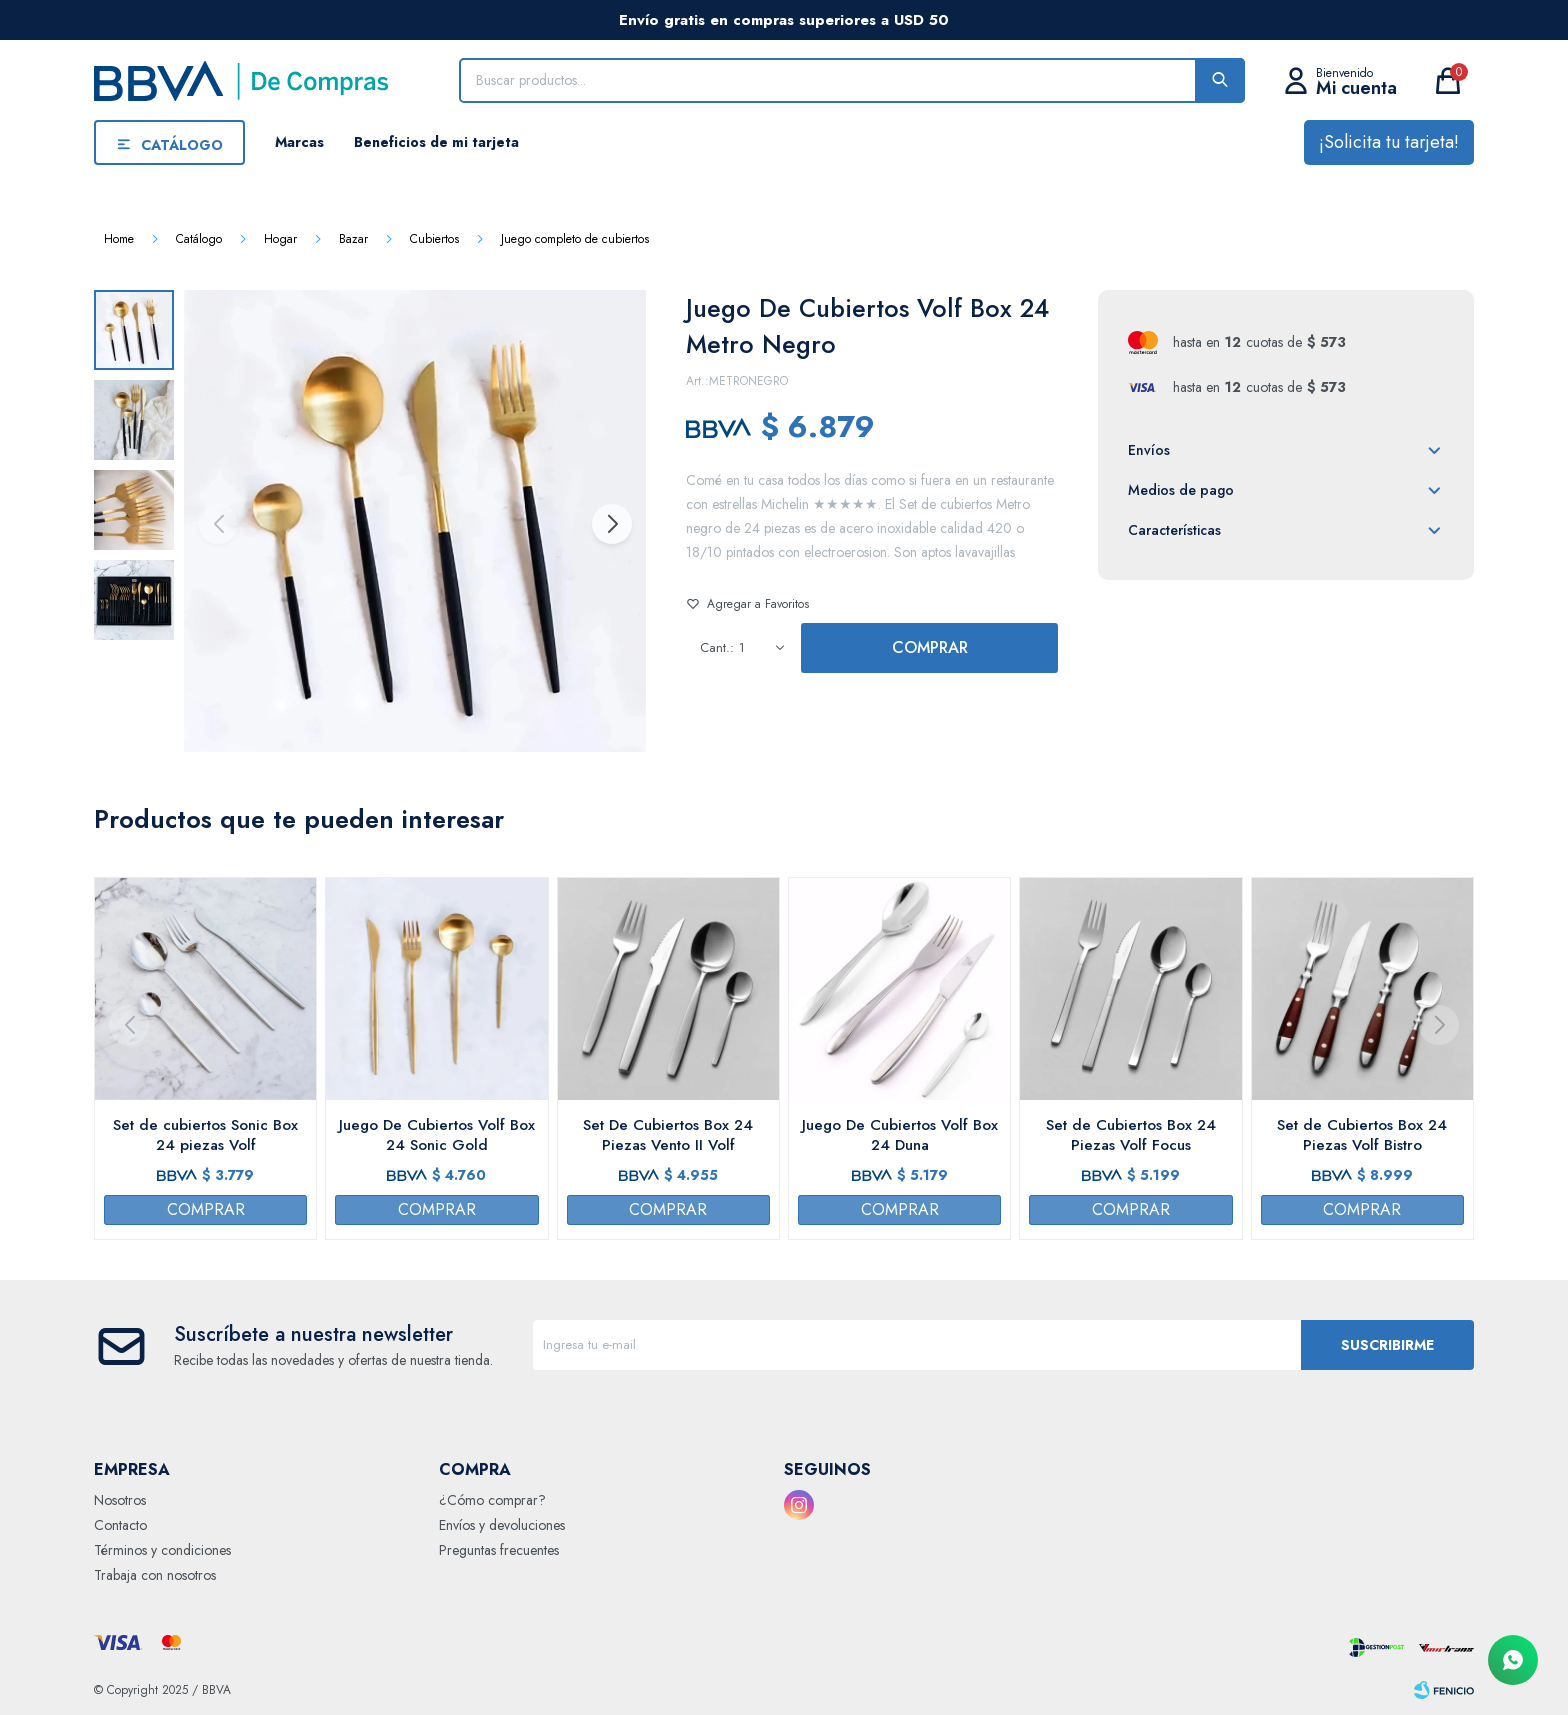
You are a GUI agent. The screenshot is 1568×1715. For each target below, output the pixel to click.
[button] (611, 524)
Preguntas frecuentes (499, 1550)
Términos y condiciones (162, 1550)
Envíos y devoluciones (502, 1525)
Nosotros (120, 1500)
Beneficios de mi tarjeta (436, 142)
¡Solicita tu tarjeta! (1389, 142)
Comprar (930, 647)
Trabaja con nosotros (155, 1575)
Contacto (120, 1525)
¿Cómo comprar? (492, 1500)
